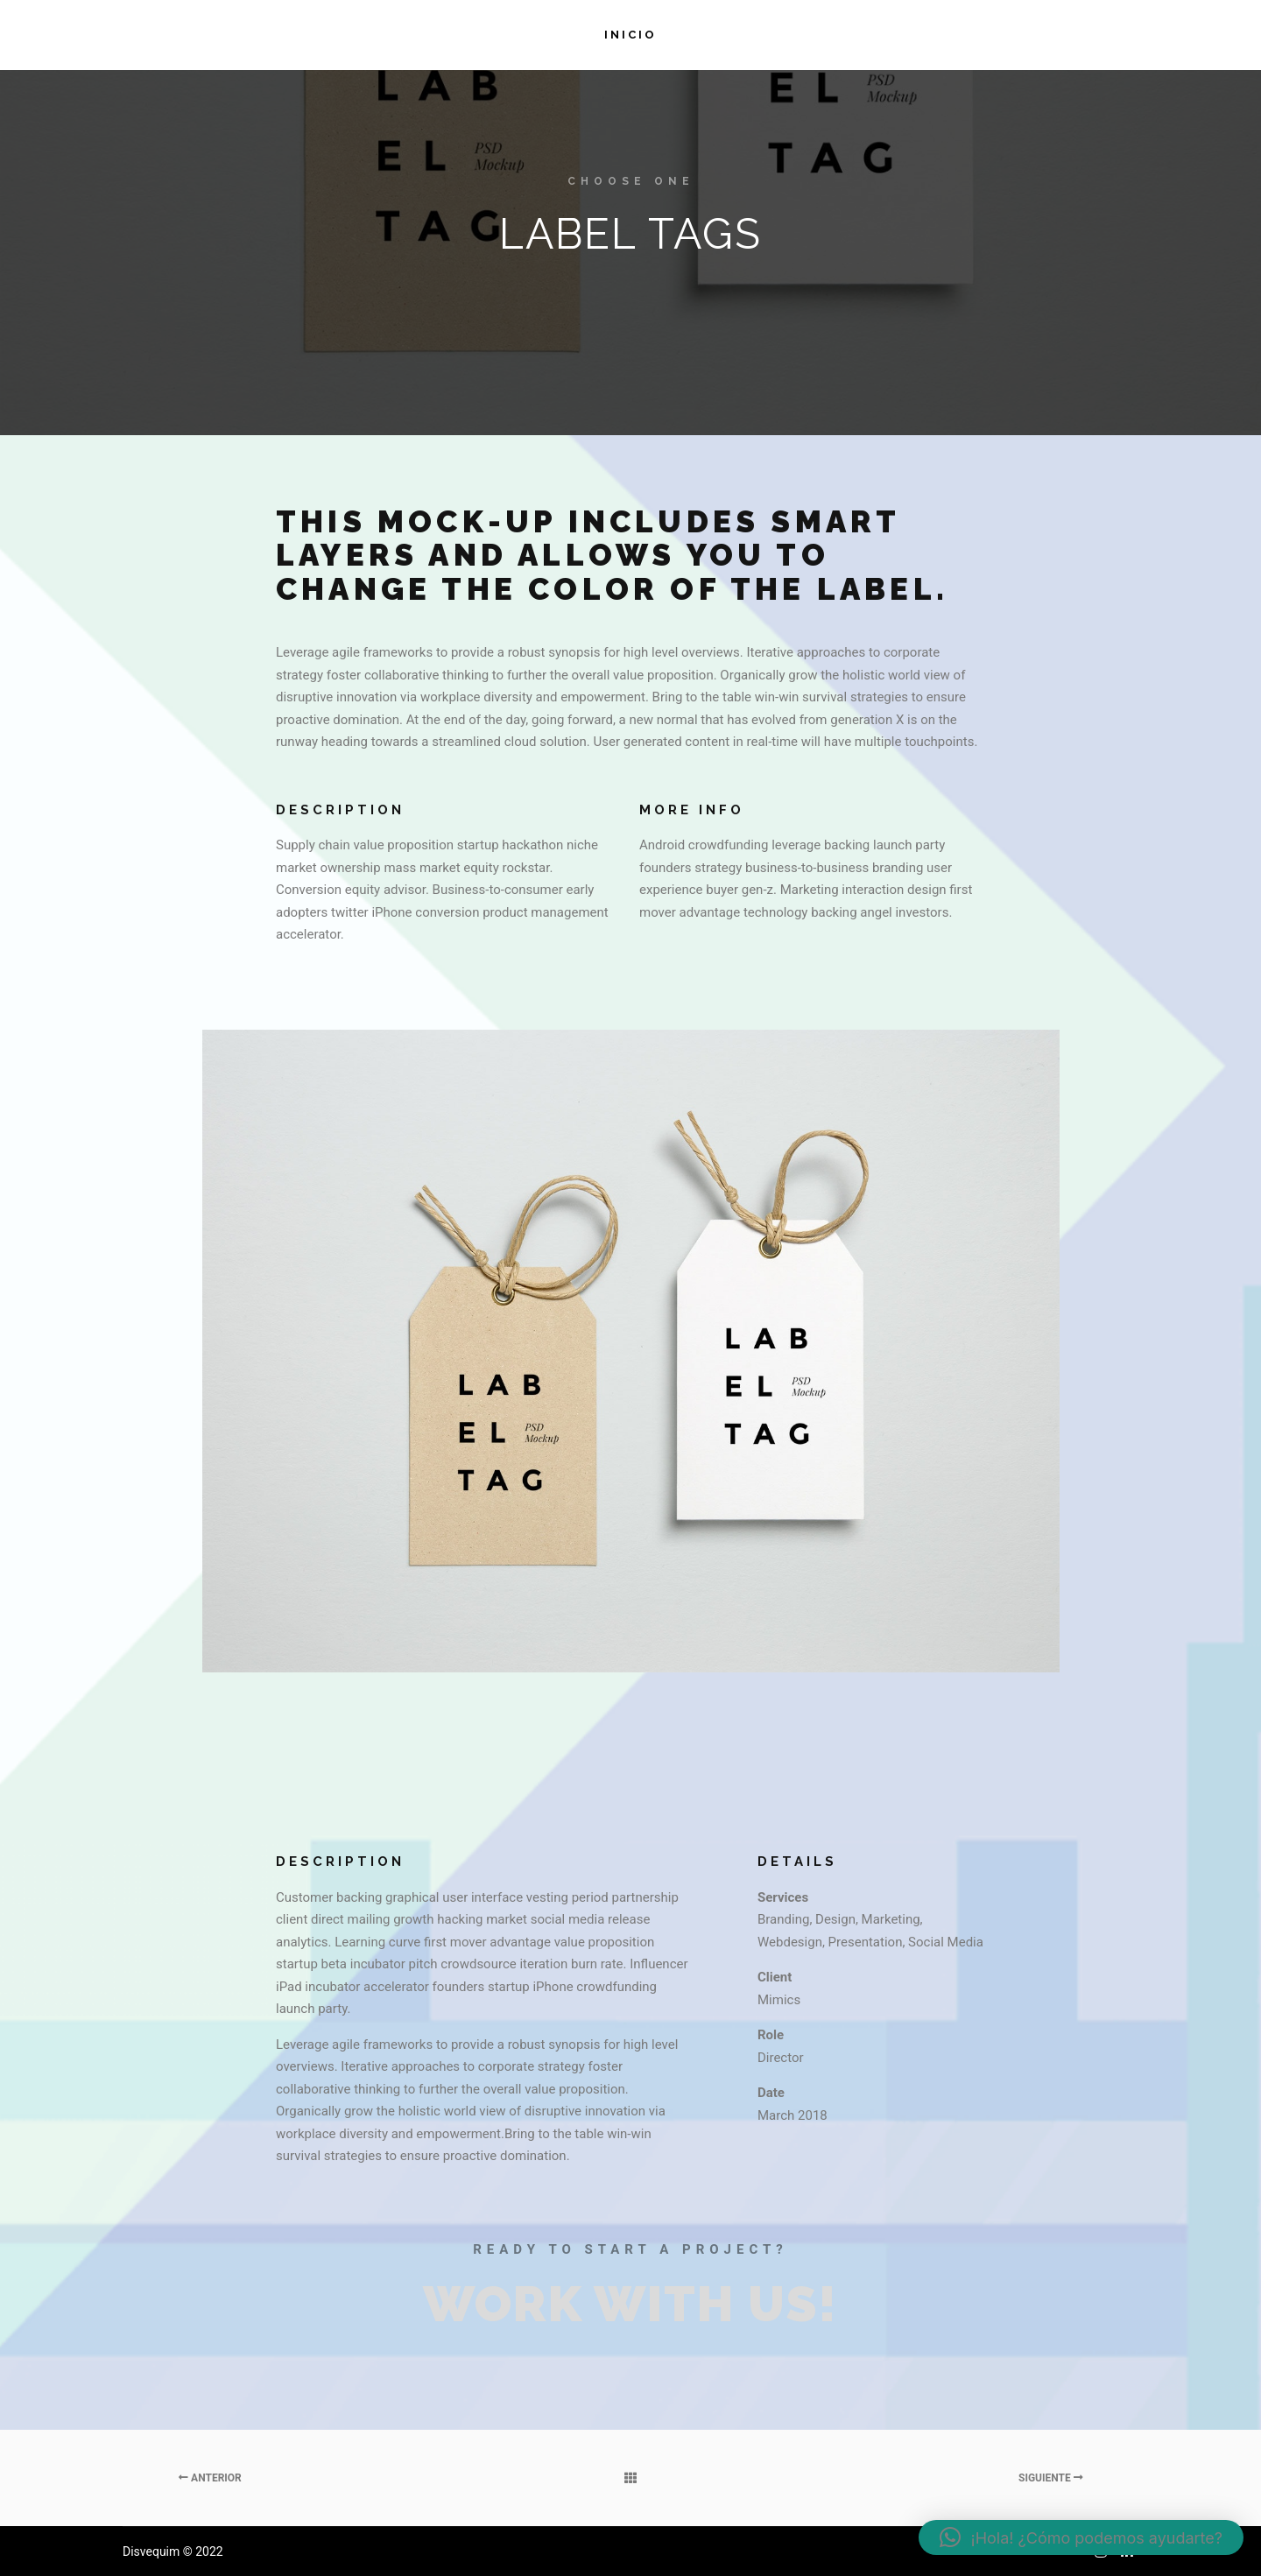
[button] (1081, 2537)
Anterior (210, 2478)
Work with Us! (630, 2304)
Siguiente (1050, 2478)
